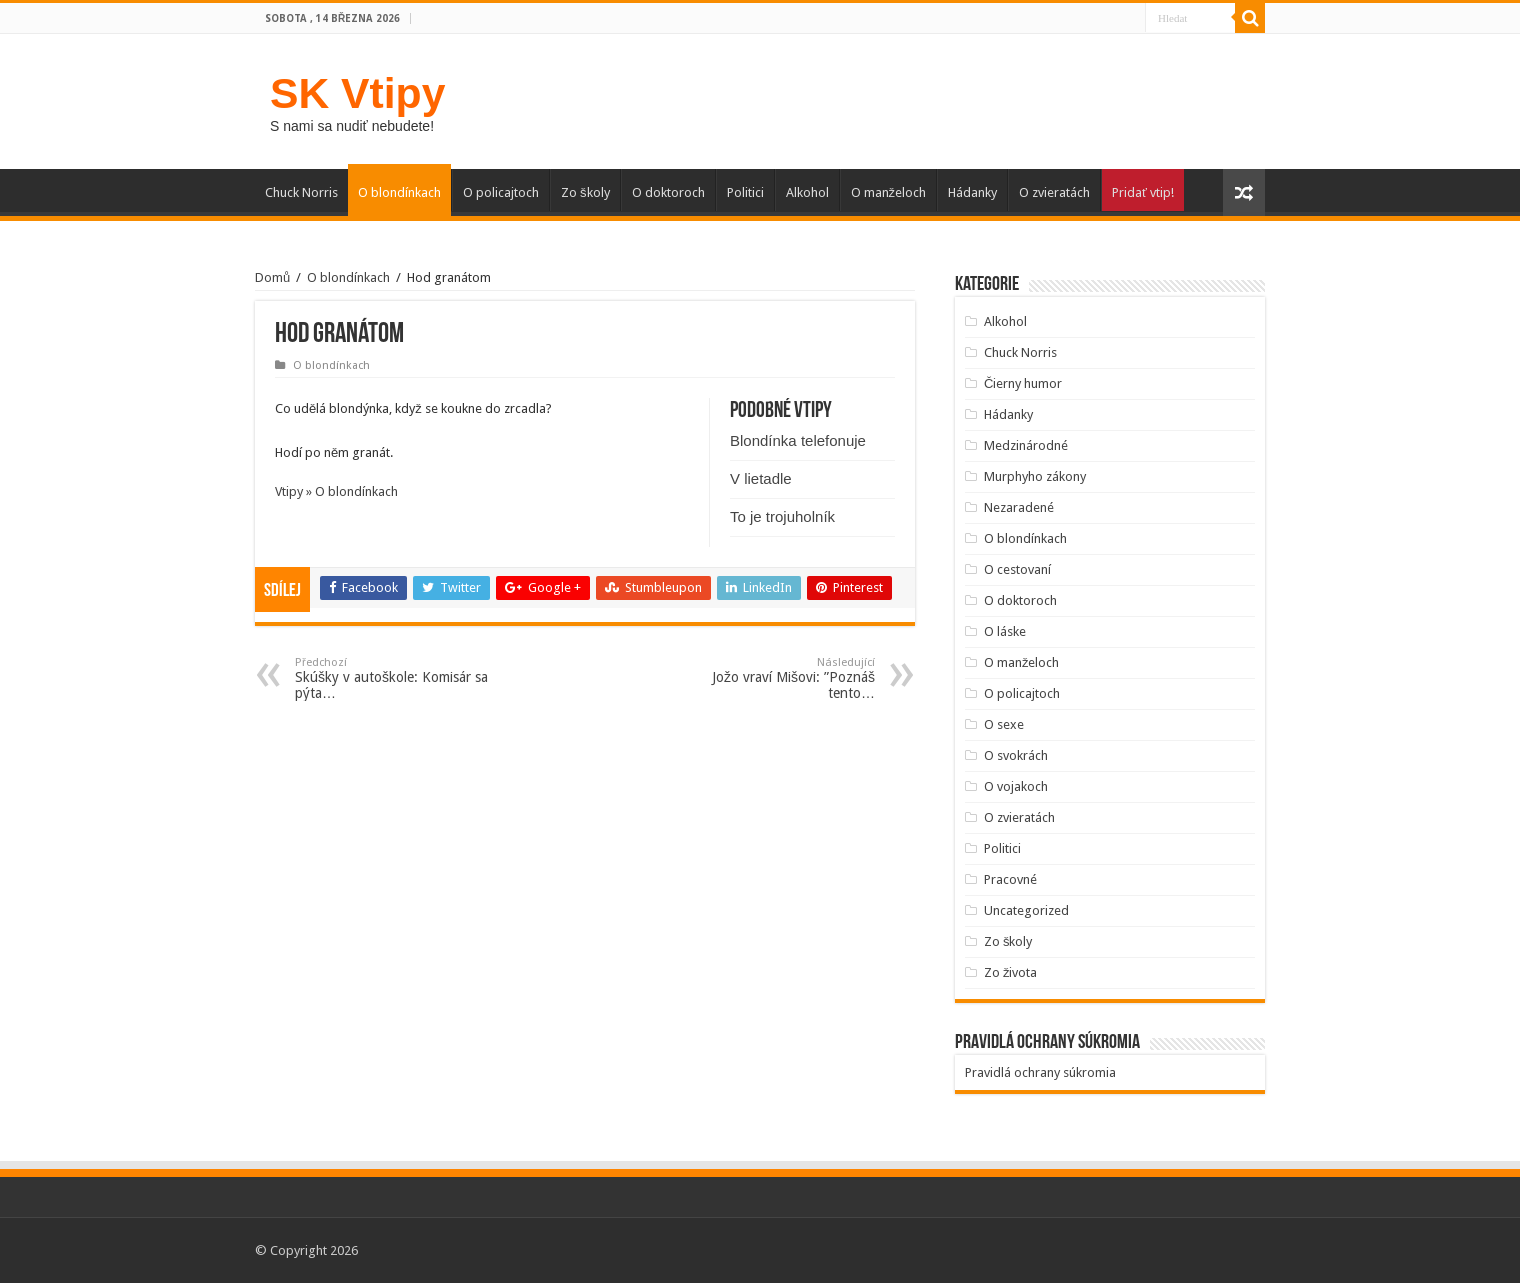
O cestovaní (1017, 569)
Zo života (1011, 972)
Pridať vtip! (1143, 192)
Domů (272, 277)
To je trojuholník (782, 516)
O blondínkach (399, 192)
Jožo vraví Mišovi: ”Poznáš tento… (772, 678)
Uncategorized (1026, 910)
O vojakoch (1016, 786)
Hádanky (972, 192)
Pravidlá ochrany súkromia (1040, 1072)
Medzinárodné (1026, 445)
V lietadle (761, 478)
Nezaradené (1019, 507)
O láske (1005, 631)
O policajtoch (501, 192)
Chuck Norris (301, 192)
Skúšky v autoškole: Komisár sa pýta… (397, 678)
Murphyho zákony (1035, 476)
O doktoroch (668, 192)
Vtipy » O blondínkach (336, 491)
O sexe (1004, 724)
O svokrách (1016, 755)
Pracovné (1010, 879)
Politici (745, 192)
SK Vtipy (357, 93)
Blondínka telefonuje (798, 440)
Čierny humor (1023, 383)
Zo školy (585, 192)
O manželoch (889, 192)
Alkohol (807, 192)
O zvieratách (1054, 192)
